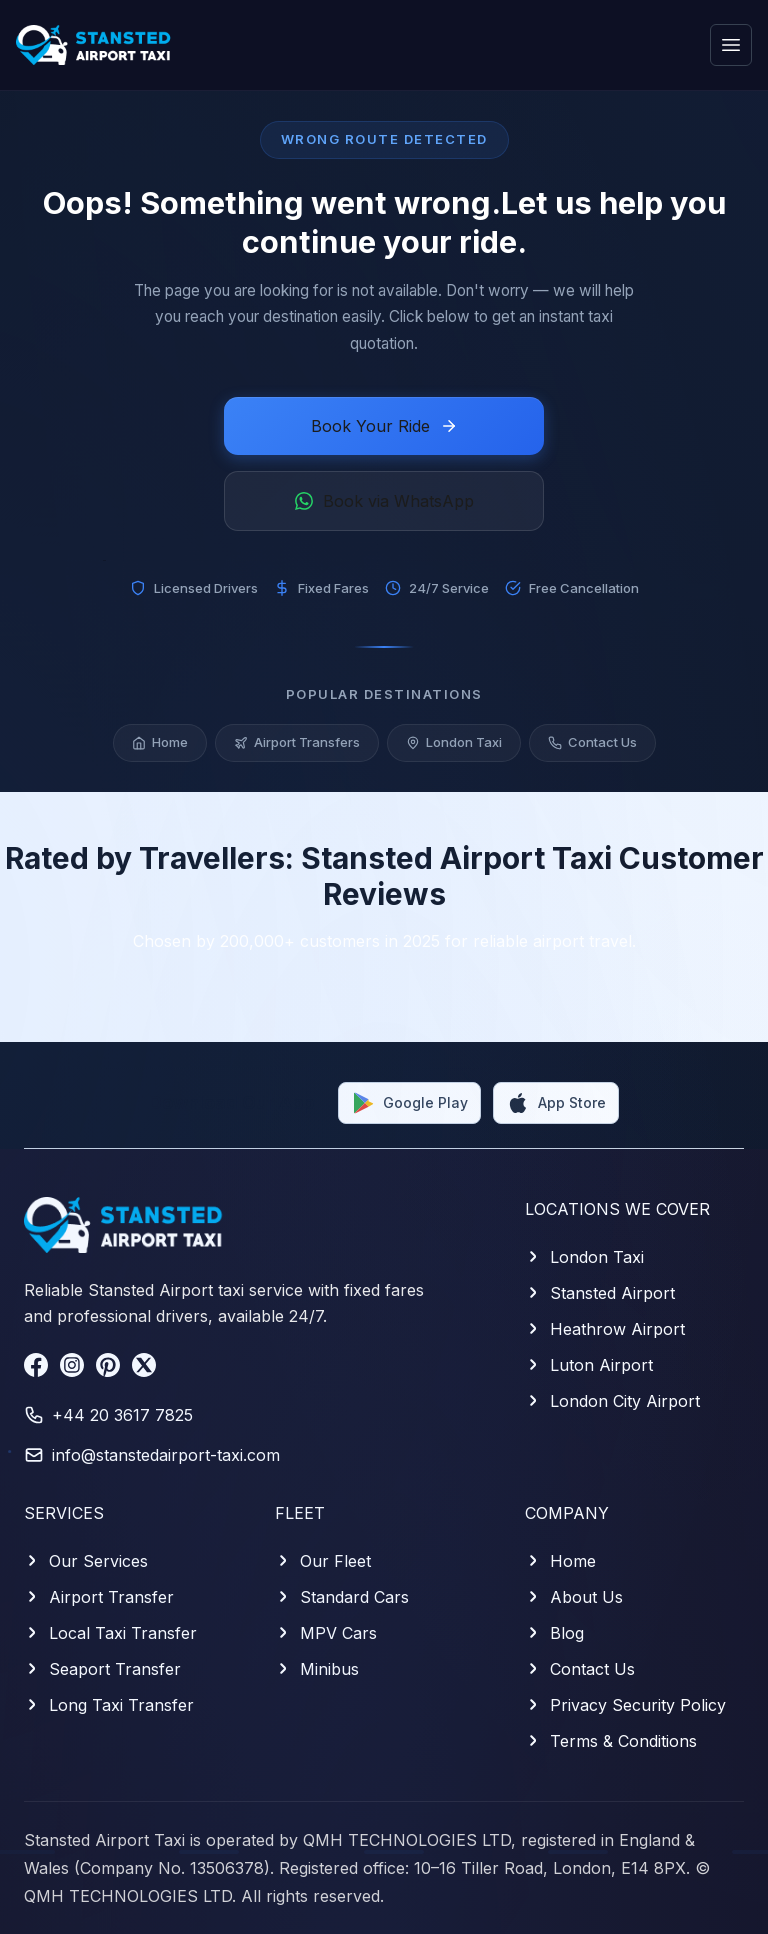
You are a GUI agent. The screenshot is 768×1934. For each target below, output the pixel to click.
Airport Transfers (297, 744)
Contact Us (592, 744)
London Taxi (454, 744)
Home (160, 744)
